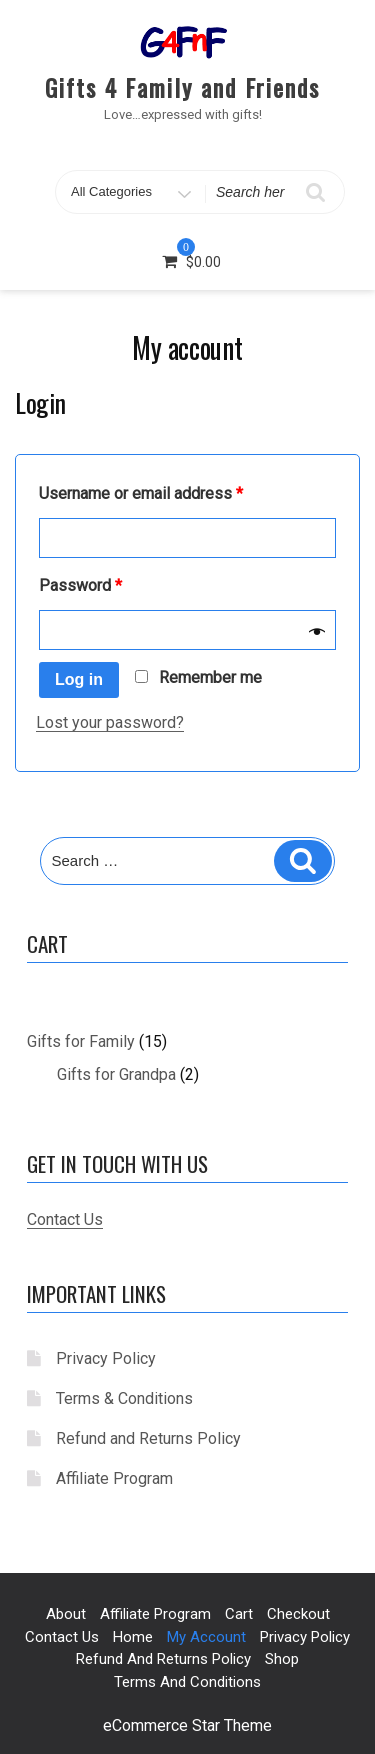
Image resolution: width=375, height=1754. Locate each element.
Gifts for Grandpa (116, 1074)
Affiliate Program (114, 1478)
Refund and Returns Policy (148, 1438)
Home (133, 1637)
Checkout (298, 1614)
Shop (282, 1659)
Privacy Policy (106, 1358)
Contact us (62, 1637)
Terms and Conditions (187, 1682)
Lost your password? (110, 722)
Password (80, 585)
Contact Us (65, 1219)
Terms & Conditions (124, 1398)
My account (206, 1637)
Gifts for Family (81, 1041)
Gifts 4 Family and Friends (182, 87)
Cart (239, 1614)
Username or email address (141, 493)
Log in (79, 679)
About (66, 1614)
